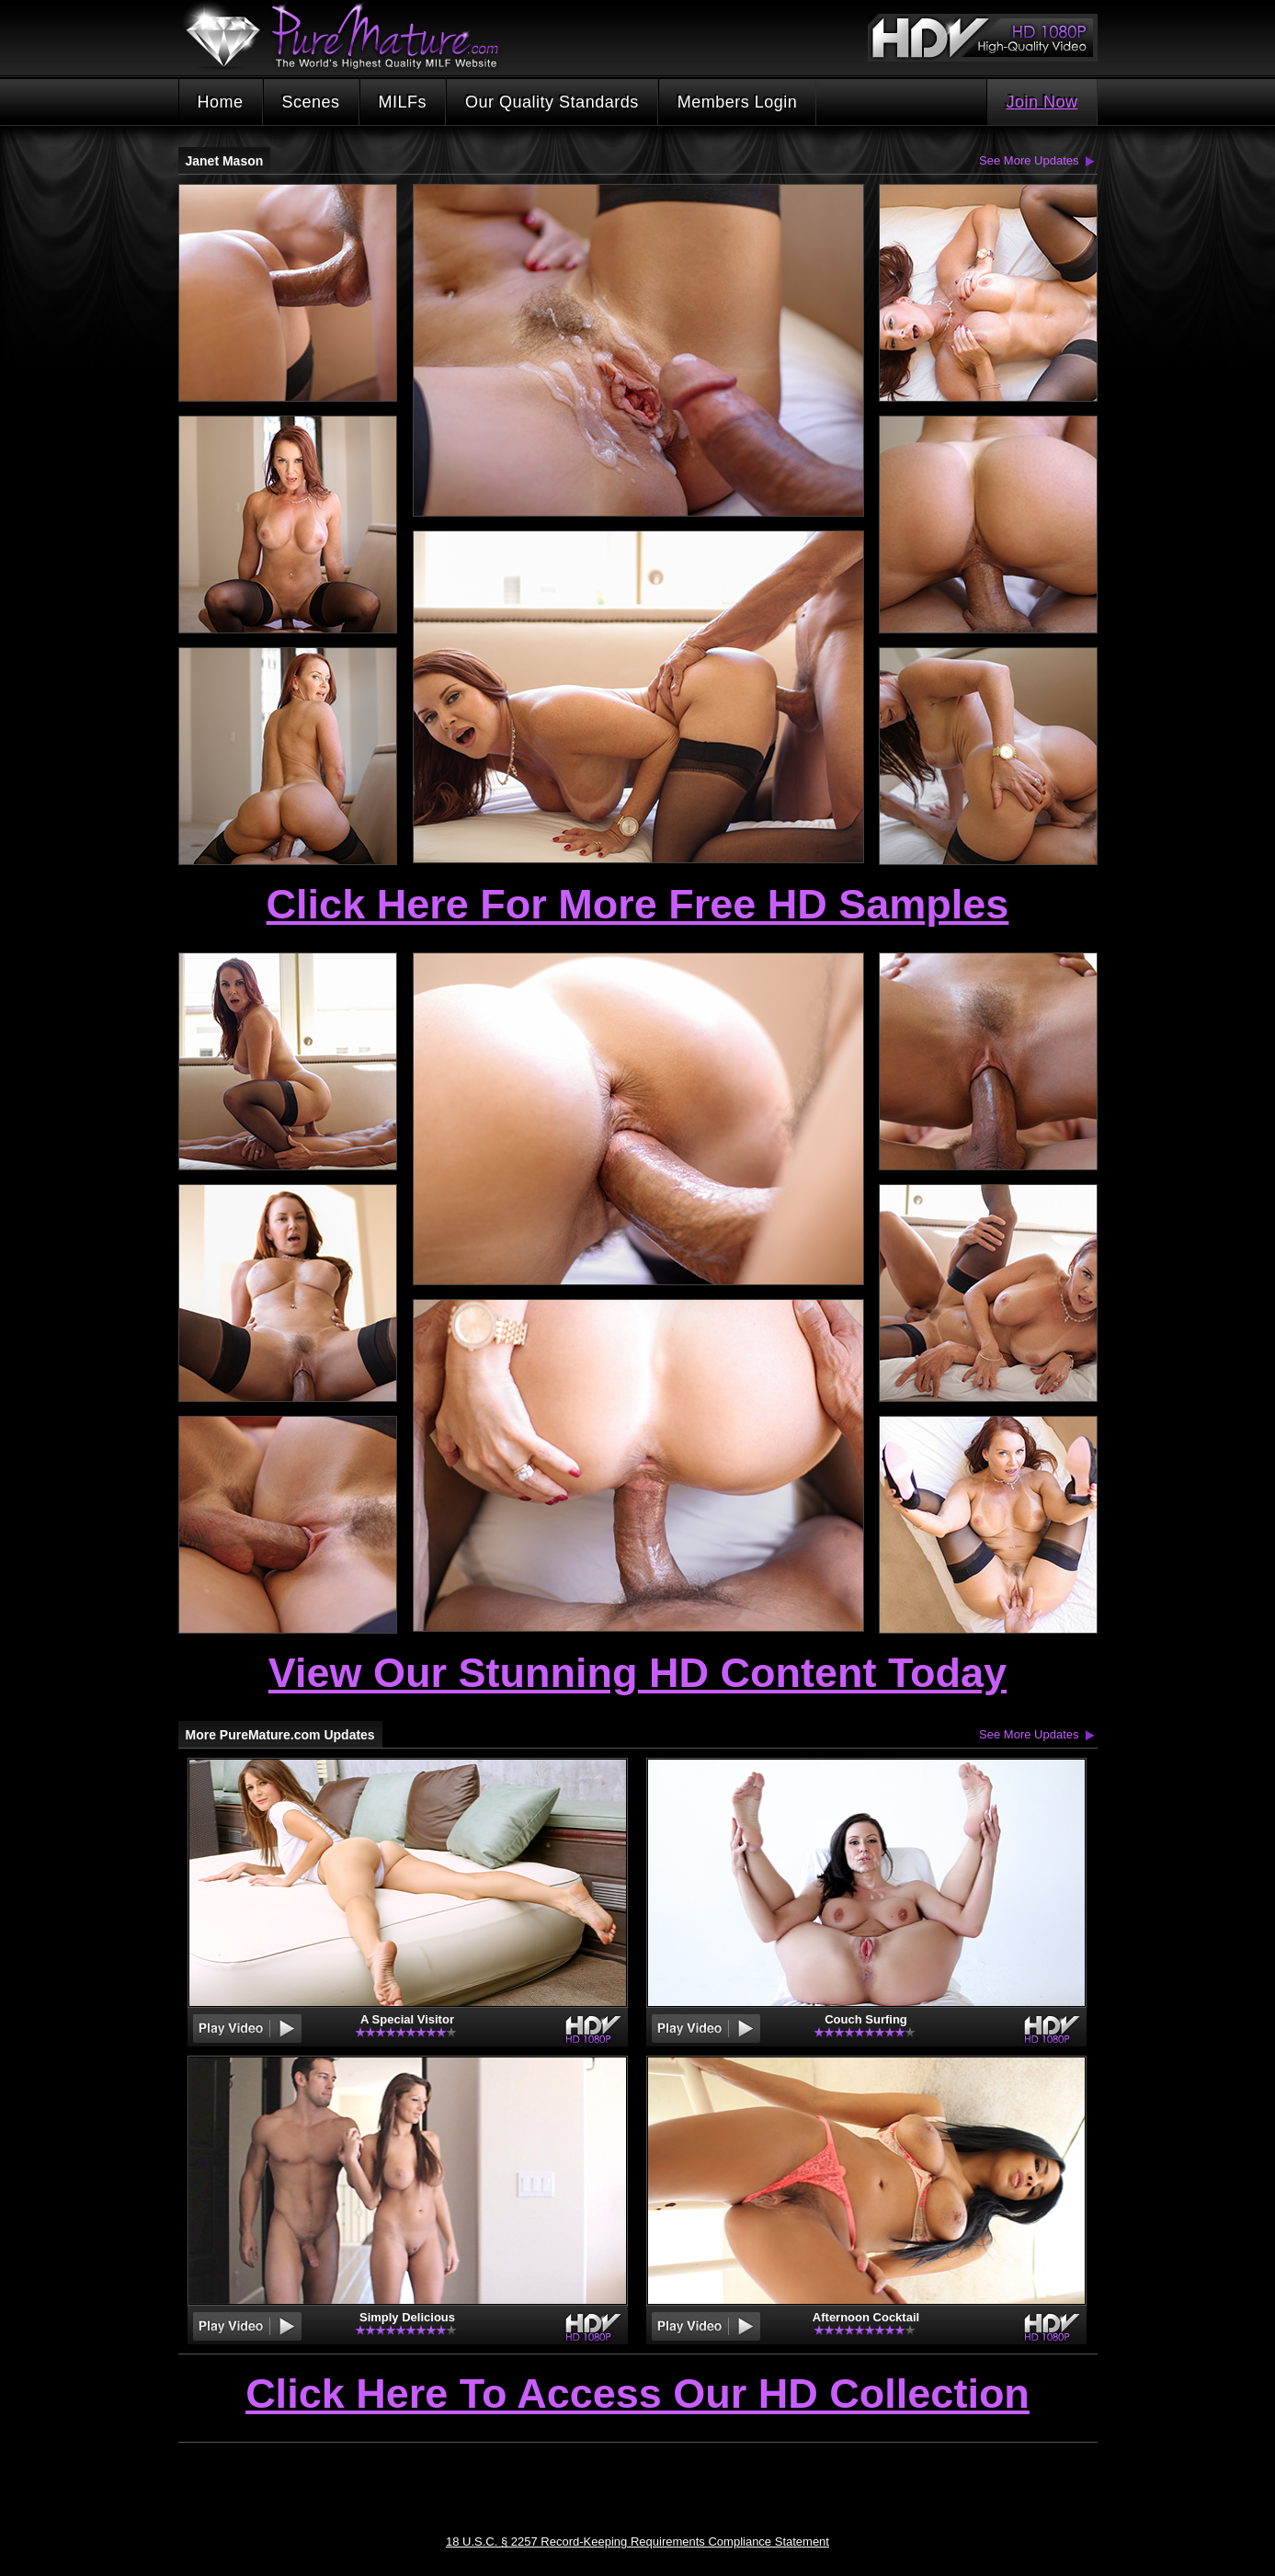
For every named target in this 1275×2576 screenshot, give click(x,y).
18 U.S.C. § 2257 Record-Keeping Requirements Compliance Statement (637, 2541)
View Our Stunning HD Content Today (637, 1672)
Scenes (311, 102)
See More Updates (1028, 160)
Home (221, 102)
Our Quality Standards (552, 102)
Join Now (1041, 102)
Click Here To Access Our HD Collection (637, 2395)
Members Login (737, 102)
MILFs (403, 102)
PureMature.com (351, 36)
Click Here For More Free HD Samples (638, 904)
